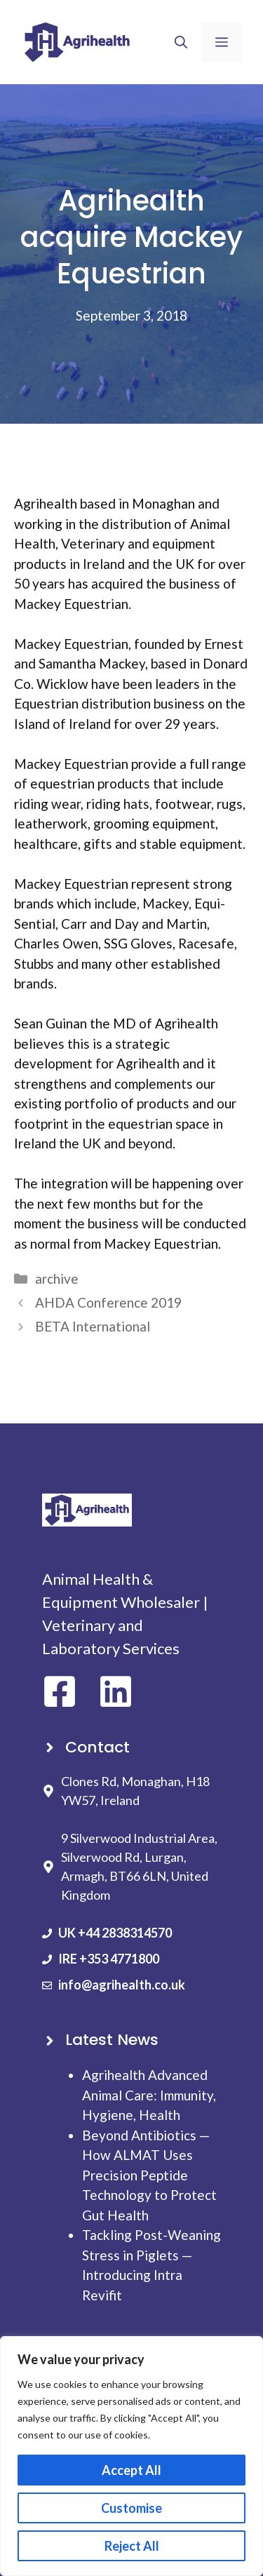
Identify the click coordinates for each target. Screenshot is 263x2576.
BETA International (92, 1326)
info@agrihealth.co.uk (121, 1984)
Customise (131, 2508)
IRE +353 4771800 (108, 1958)
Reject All (131, 2546)
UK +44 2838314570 (115, 1932)
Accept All (131, 2470)
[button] (181, 42)
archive (57, 1278)
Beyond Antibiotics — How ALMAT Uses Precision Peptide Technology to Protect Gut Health (149, 2175)
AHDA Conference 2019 (108, 1302)
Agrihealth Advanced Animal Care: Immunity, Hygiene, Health (149, 2095)
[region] (131, 2456)
